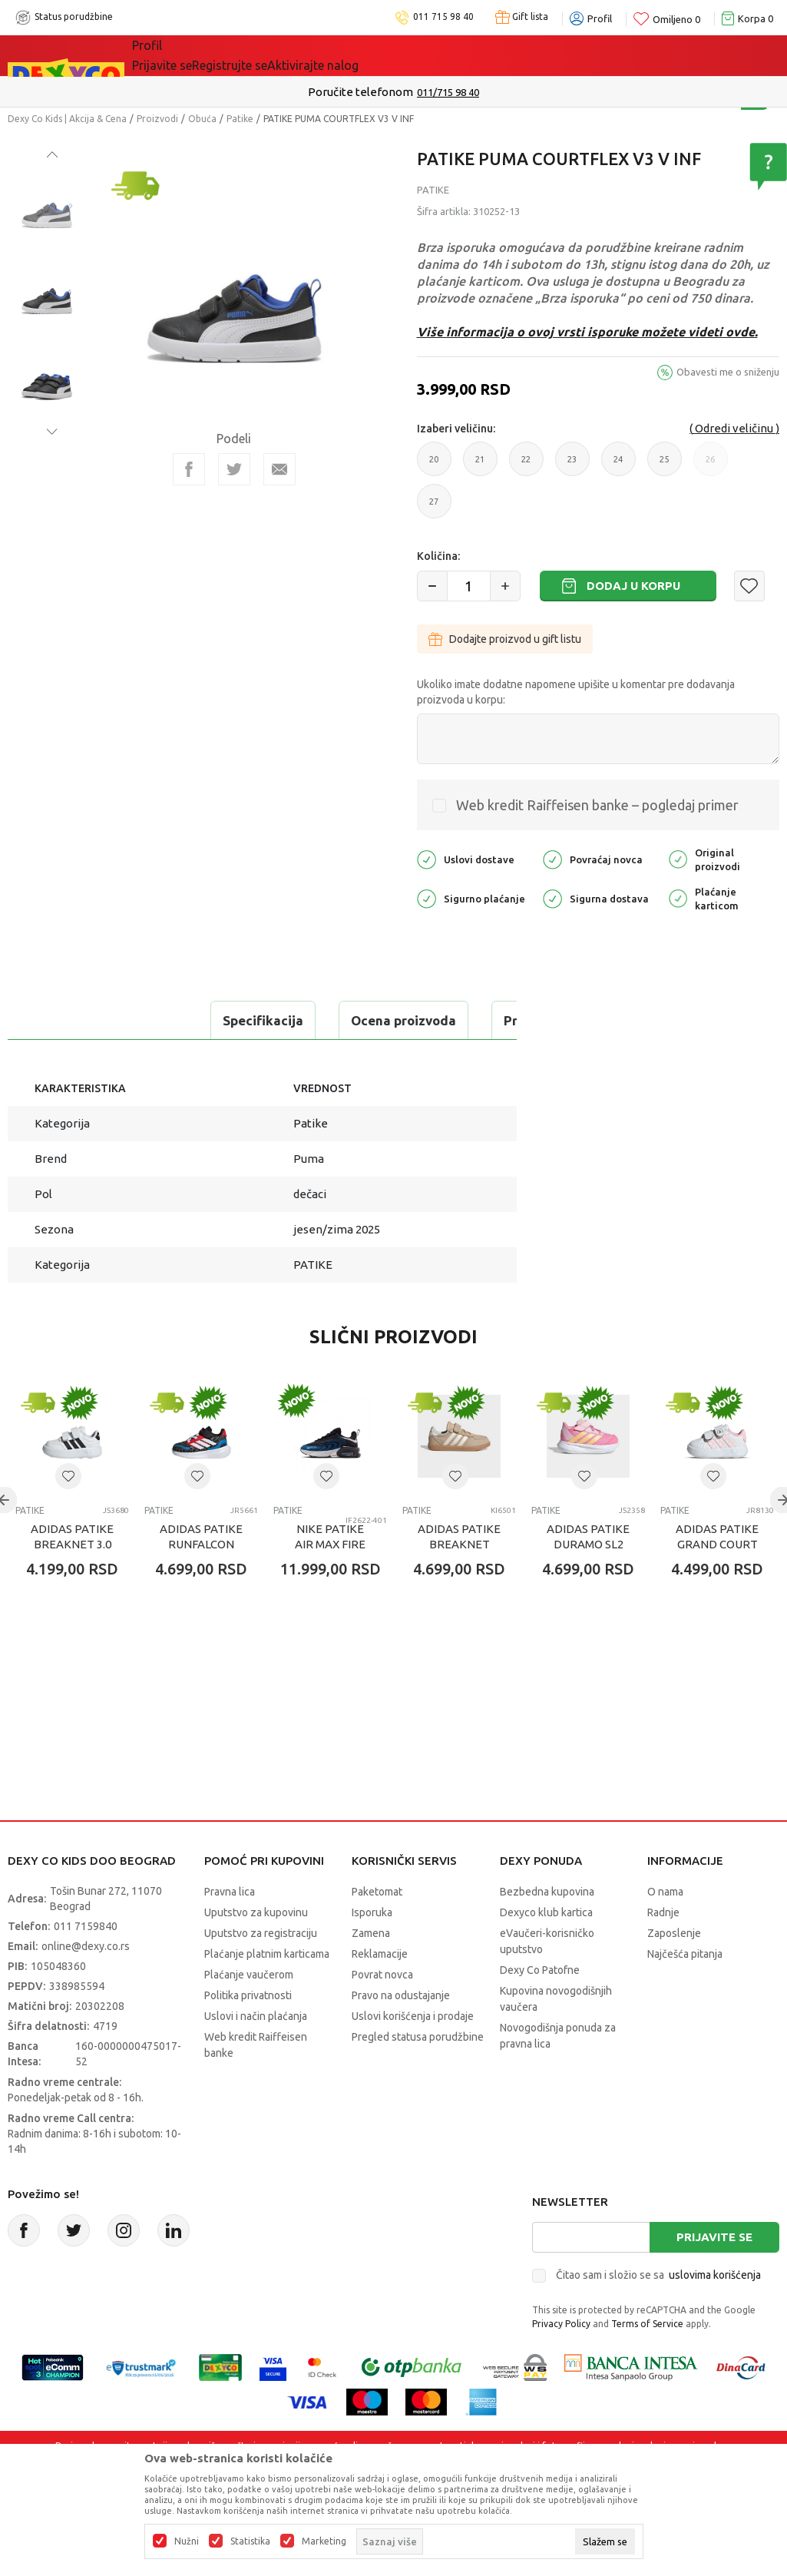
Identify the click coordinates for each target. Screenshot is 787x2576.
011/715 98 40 (448, 92)
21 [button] (480, 465)
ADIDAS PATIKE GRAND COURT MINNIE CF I (717, 1582)
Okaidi (391, 55)
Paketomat (377, 1930)
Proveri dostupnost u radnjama (127, 1058)
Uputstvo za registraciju (260, 1971)
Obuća (202, 119)
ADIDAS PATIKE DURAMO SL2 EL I (588, 1582)
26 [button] (710, 465)
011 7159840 (85, 1964)
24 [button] (618, 465)
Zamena (371, 1971)
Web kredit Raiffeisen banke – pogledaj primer (597, 805)
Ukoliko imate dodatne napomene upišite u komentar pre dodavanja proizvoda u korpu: (576, 692)
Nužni (186, 2541)
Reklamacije (380, 1992)
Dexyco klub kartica (546, 1951)
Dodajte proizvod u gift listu (504, 639)
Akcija (246, 55)
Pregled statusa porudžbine (418, 2075)
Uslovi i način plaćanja (255, 2054)
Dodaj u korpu (633, 585)
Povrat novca (382, 2013)
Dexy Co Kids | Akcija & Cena (67, 119)
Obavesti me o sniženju (727, 371)
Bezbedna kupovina (547, 1930)
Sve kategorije (178, 55)
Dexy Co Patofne (540, 2008)
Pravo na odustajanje (401, 2034)
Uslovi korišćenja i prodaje (413, 2054)
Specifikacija (71, 1020)
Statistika (250, 2541)
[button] (749, 586)
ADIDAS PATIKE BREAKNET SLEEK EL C (459, 1582)
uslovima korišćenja (715, 2313)
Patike (240, 119)
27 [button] (434, 507)
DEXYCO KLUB (314, 55)
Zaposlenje (674, 1971)
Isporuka (372, 1951)
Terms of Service (647, 2362)
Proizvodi (157, 119)
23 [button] (572, 465)
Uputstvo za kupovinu (256, 1951)
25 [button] (664, 465)
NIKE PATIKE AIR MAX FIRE (330, 1575)
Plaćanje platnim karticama (266, 1992)
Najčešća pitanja (685, 1992)
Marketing (324, 2541)
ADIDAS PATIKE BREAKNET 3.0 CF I (72, 1582)
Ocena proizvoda (212, 1020)
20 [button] (434, 465)
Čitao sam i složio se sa (658, 2313)
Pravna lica (229, 1930)
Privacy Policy (561, 2362)
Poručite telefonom (360, 91)
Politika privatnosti (248, 2034)
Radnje (663, 1951)
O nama (665, 1930)
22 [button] (526, 465)
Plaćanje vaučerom (248, 2013)
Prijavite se (714, 2275)
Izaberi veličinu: (456, 428)
